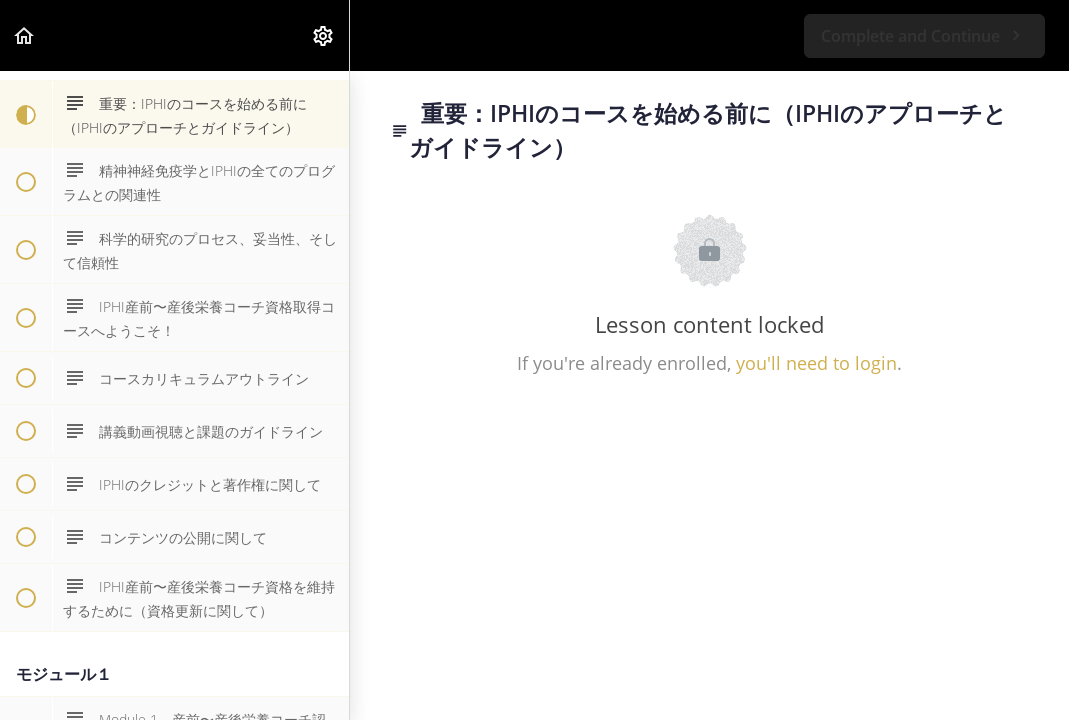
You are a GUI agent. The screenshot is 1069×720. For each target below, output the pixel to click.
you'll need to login (816, 363)
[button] (25, 35)
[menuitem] (324, 35)
